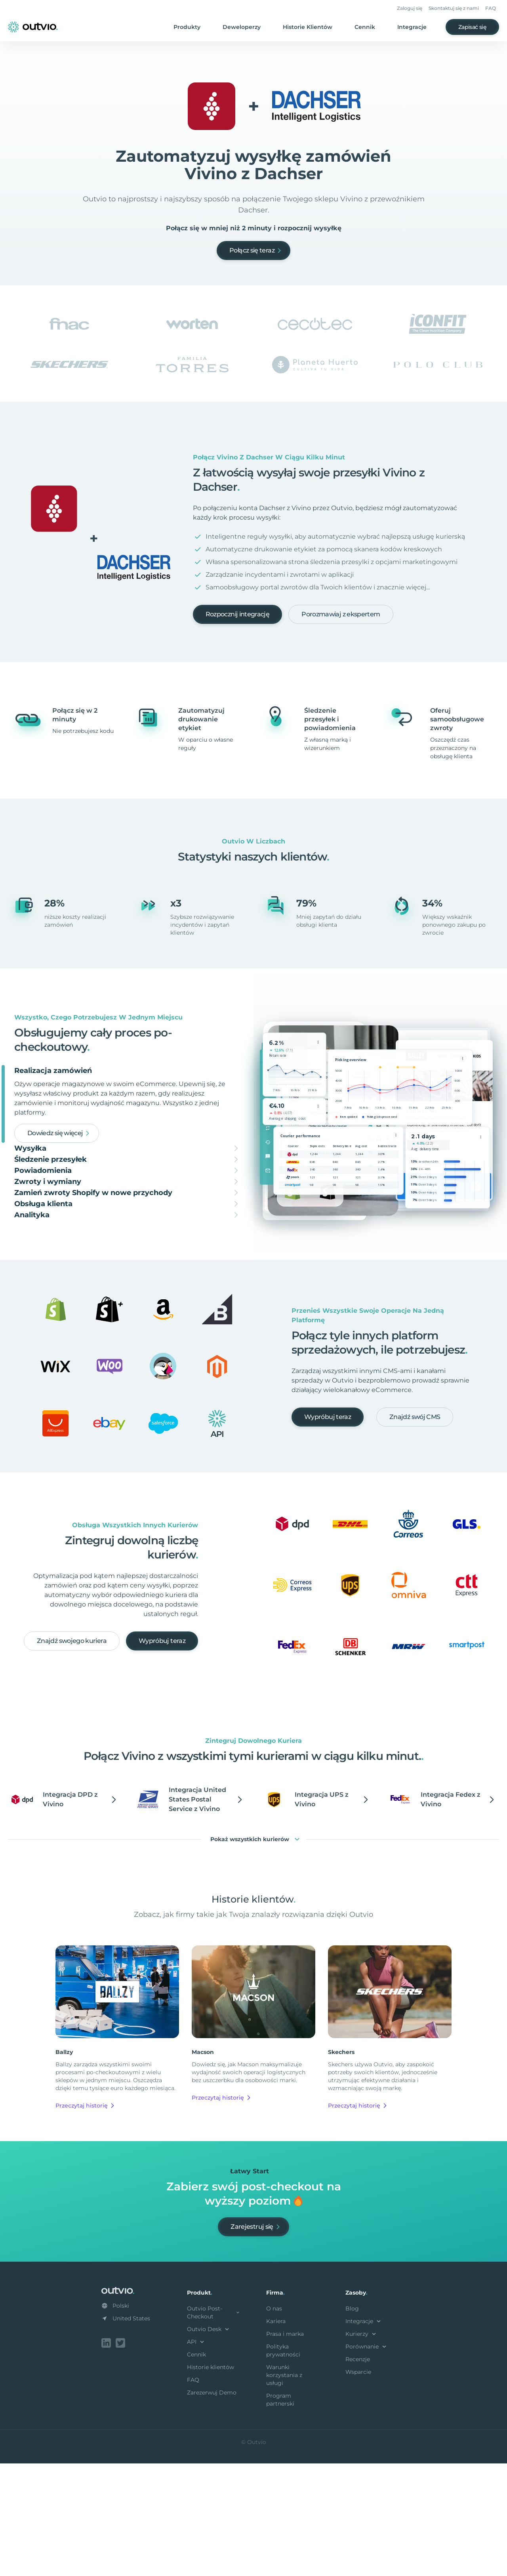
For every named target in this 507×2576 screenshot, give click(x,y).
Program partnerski (280, 2513)
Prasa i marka (285, 2448)
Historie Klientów (307, 27)
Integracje (412, 27)
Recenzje (357, 2473)
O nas (274, 2422)
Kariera (276, 2435)
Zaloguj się (409, 8)
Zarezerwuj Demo (211, 2506)
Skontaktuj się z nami (454, 8)
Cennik (365, 27)
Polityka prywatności (283, 2464)
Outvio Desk (209, 2443)
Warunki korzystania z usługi (284, 2489)
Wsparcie (358, 2486)
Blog (352, 2422)
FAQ (490, 8)
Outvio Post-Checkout (214, 2426)
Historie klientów (210, 2481)
